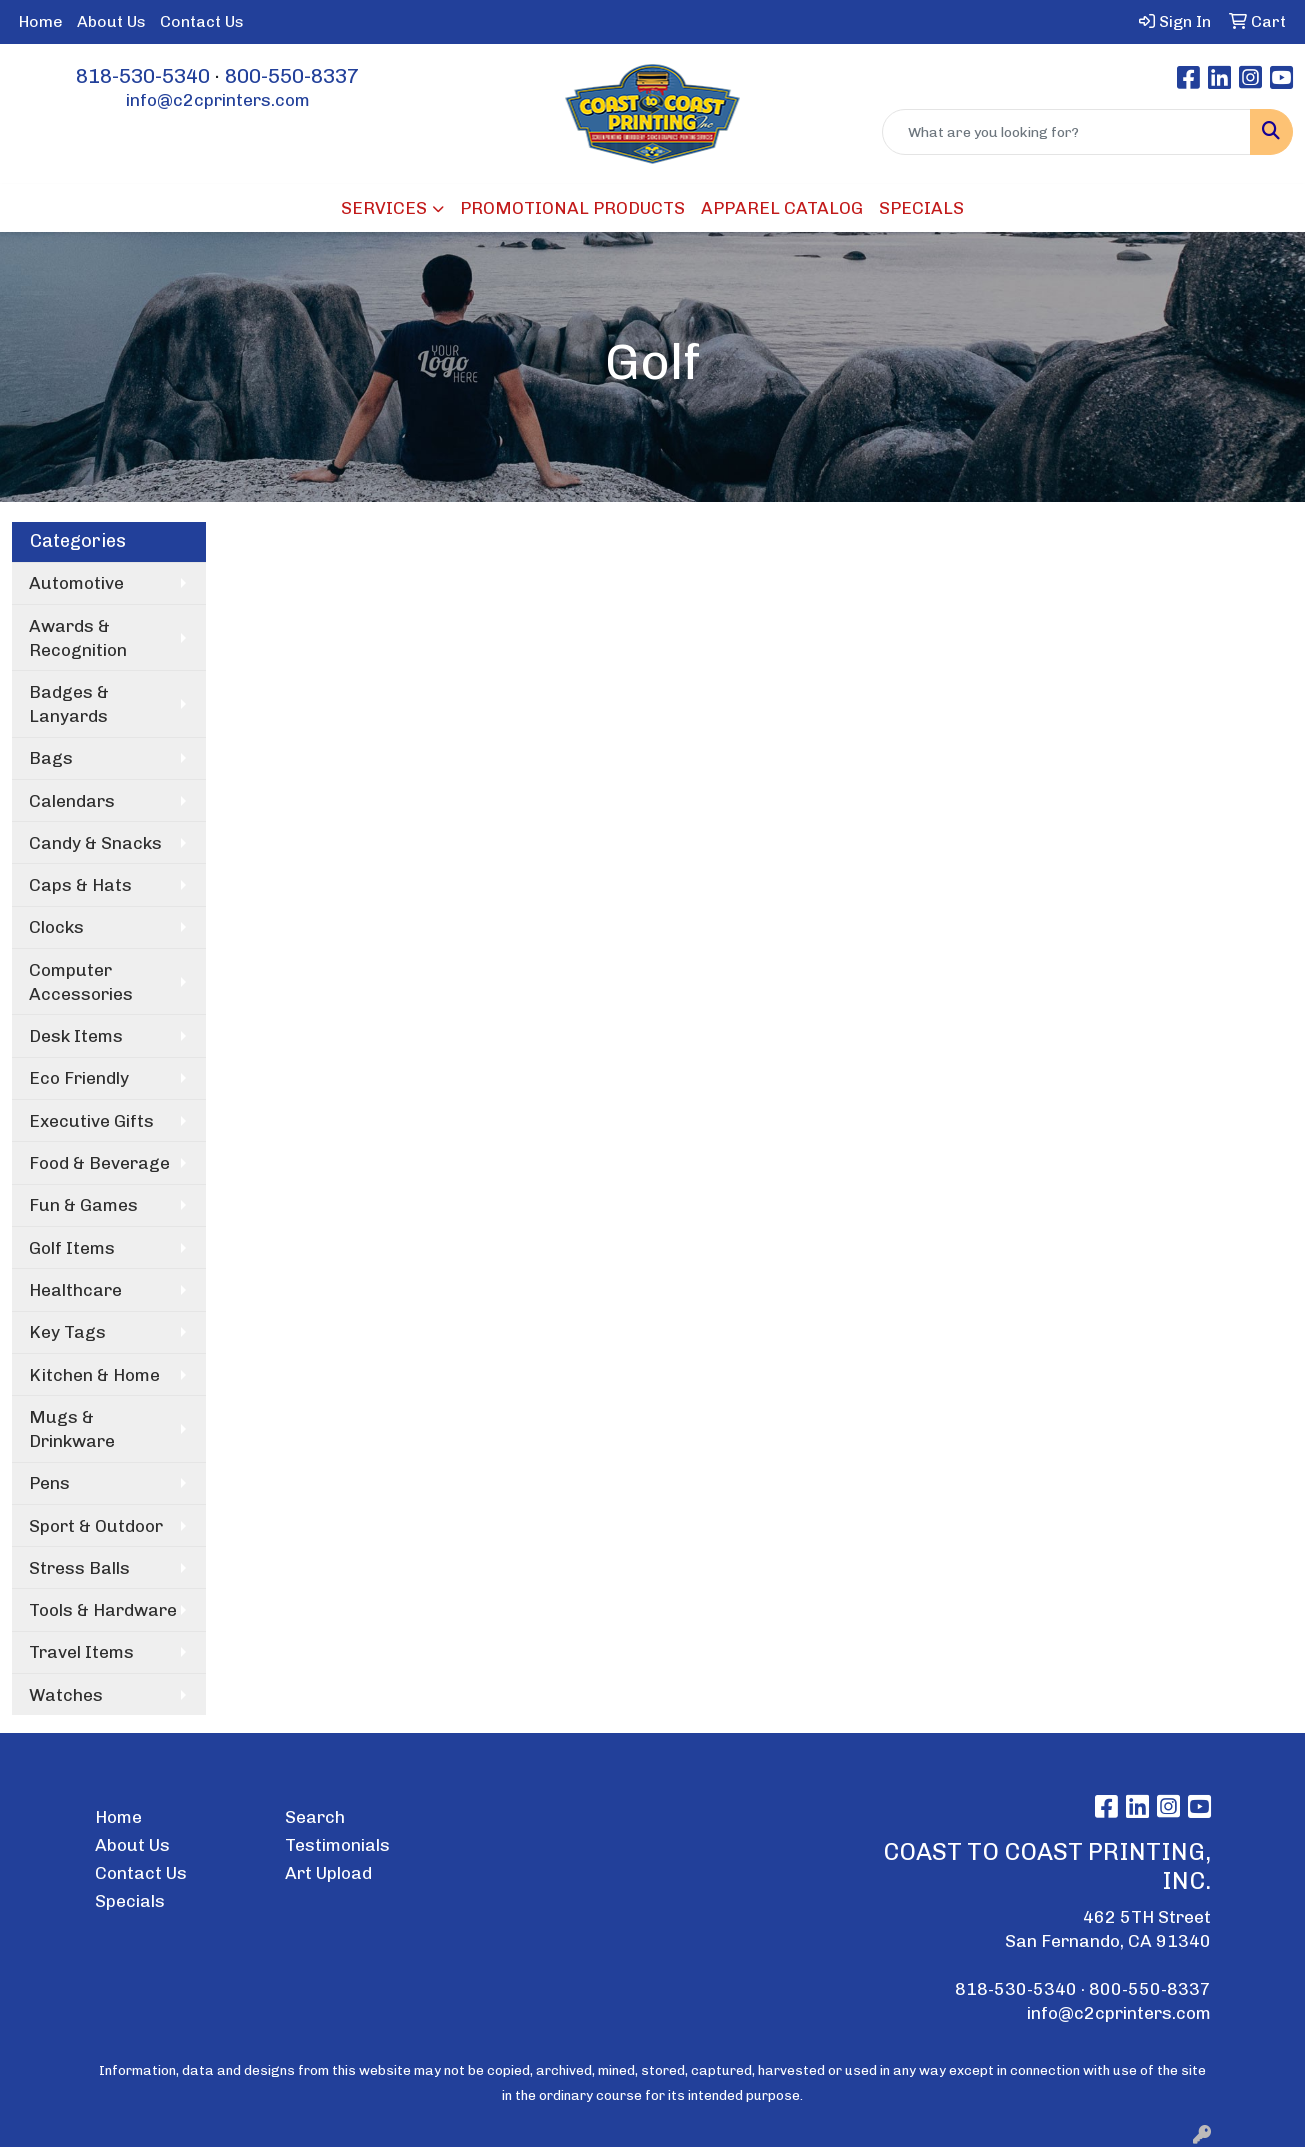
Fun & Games (83, 1205)
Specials (130, 1901)
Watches (66, 1695)
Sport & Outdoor (96, 1526)
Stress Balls (79, 1568)
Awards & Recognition (78, 638)
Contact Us (202, 21)
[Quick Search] (1066, 132)
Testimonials (337, 1845)
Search (315, 1817)
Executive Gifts (91, 1121)
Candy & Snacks (95, 843)
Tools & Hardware (103, 1610)
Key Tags (67, 1332)
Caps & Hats (80, 885)
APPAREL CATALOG (782, 208)
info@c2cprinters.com (218, 100)
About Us (111, 21)
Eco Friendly (79, 1078)
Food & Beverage (99, 1163)
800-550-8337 (292, 76)
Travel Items (81, 1652)
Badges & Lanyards (69, 704)
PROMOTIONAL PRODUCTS (572, 208)
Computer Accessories (81, 982)
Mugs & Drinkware (72, 1429)
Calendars (72, 801)
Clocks (56, 927)
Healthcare (75, 1290)
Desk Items (76, 1036)
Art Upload (328, 1873)
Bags (51, 758)
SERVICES (384, 208)
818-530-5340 (143, 76)
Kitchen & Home (94, 1375)
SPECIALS (921, 208)
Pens (49, 1483)
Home (41, 21)
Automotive (76, 583)
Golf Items (72, 1248)
